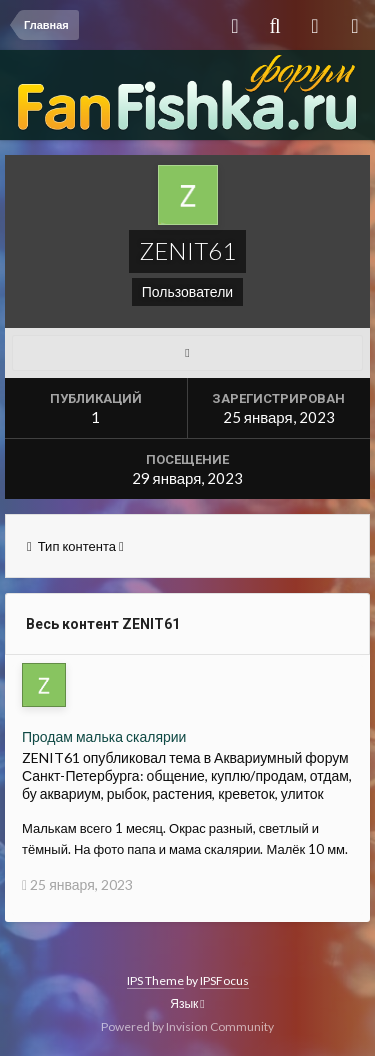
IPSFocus (224, 980)
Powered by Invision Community (187, 1026)
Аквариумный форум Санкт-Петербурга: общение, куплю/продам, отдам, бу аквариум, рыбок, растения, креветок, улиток (187, 775)
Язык (187, 1003)
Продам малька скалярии (104, 736)
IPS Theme (155, 980)
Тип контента (75, 546)
